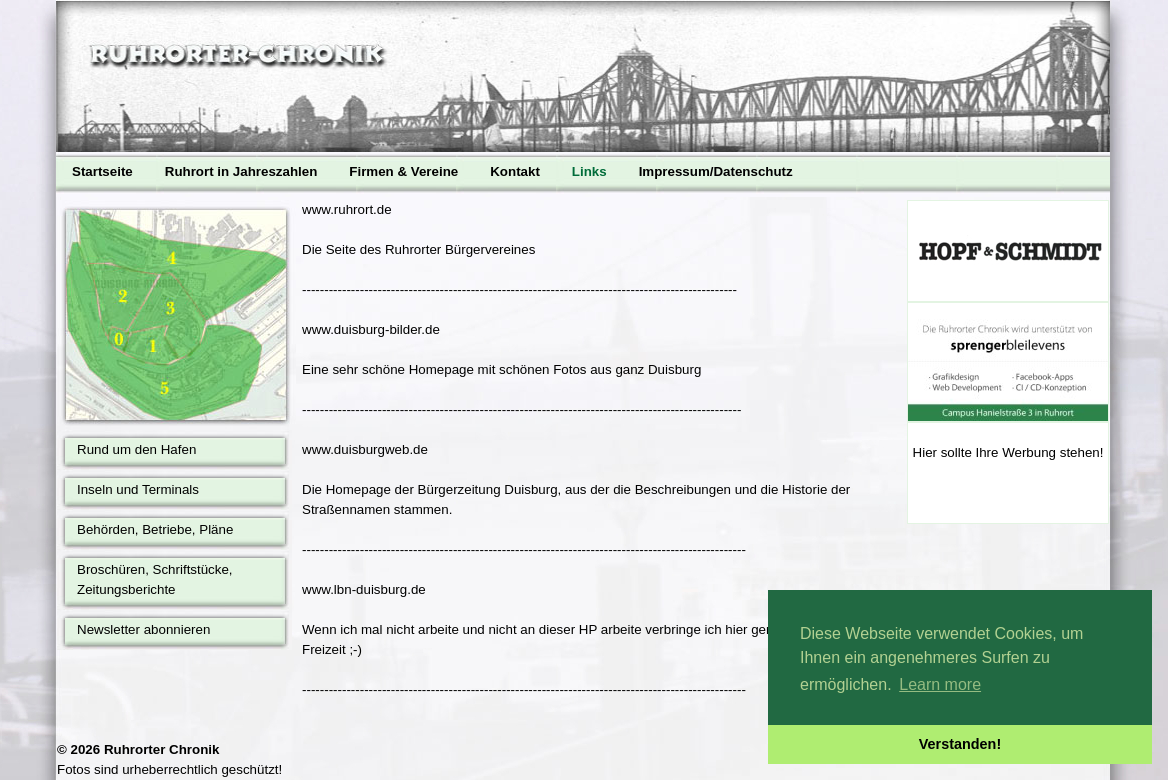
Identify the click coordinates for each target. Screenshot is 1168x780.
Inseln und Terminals (138, 489)
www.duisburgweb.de (365, 449)
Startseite (102, 171)
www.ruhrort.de (347, 209)
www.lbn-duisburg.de (364, 589)
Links (589, 171)
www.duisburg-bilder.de (371, 329)
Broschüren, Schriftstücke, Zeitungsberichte (155, 579)
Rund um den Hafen (136, 449)
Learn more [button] (940, 684)
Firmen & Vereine (403, 171)
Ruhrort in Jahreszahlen (241, 171)
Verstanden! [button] (960, 744)
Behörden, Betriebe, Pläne (155, 529)
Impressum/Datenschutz (716, 171)
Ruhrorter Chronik (162, 749)
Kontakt (515, 171)
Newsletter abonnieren (143, 629)
